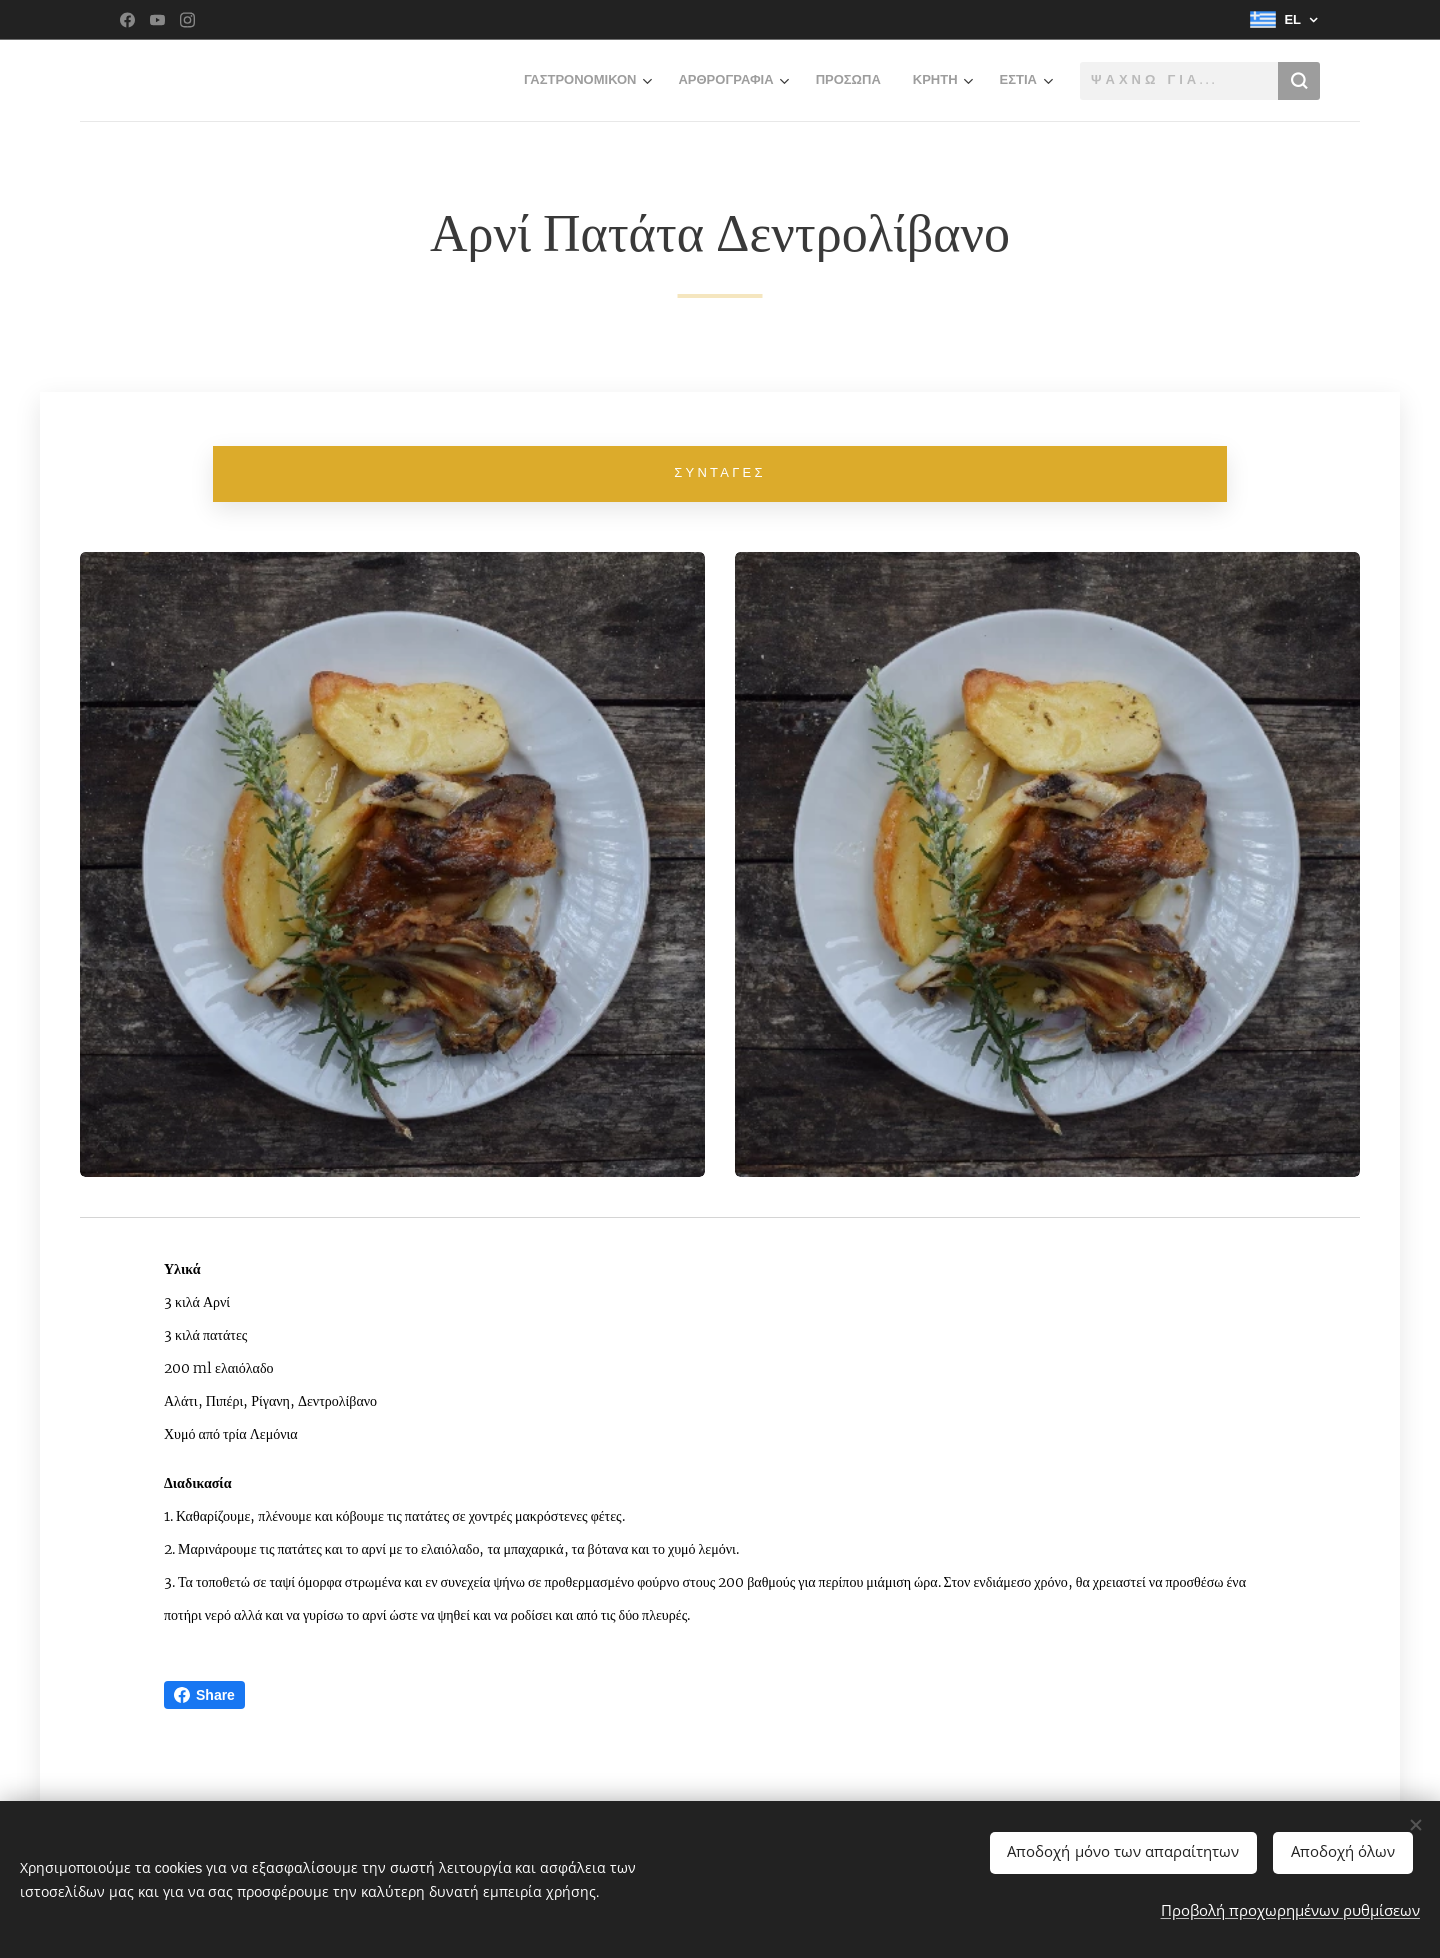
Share (204, 1695)
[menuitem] (453, 81)
